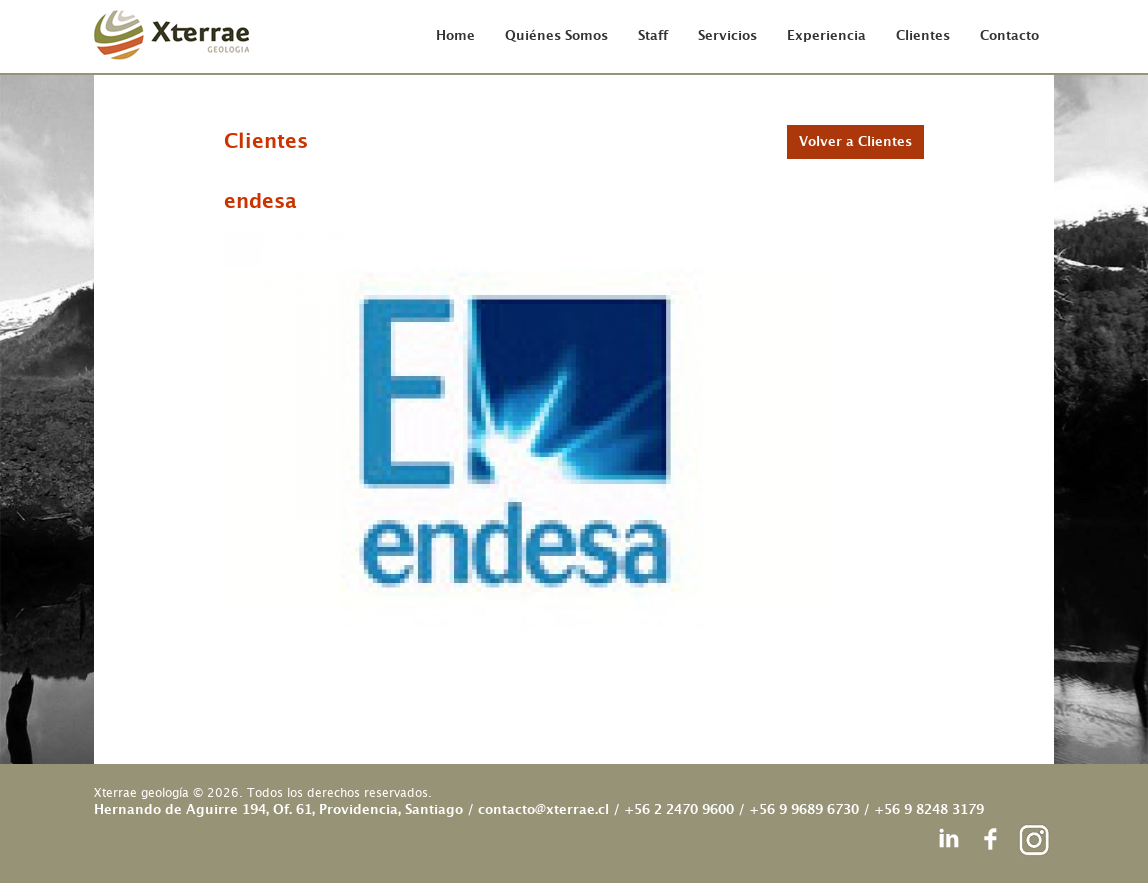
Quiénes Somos (556, 36)
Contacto (1009, 36)
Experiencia (826, 36)
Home (455, 36)
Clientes (923, 36)
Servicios (727, 36)
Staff (653, 36)
